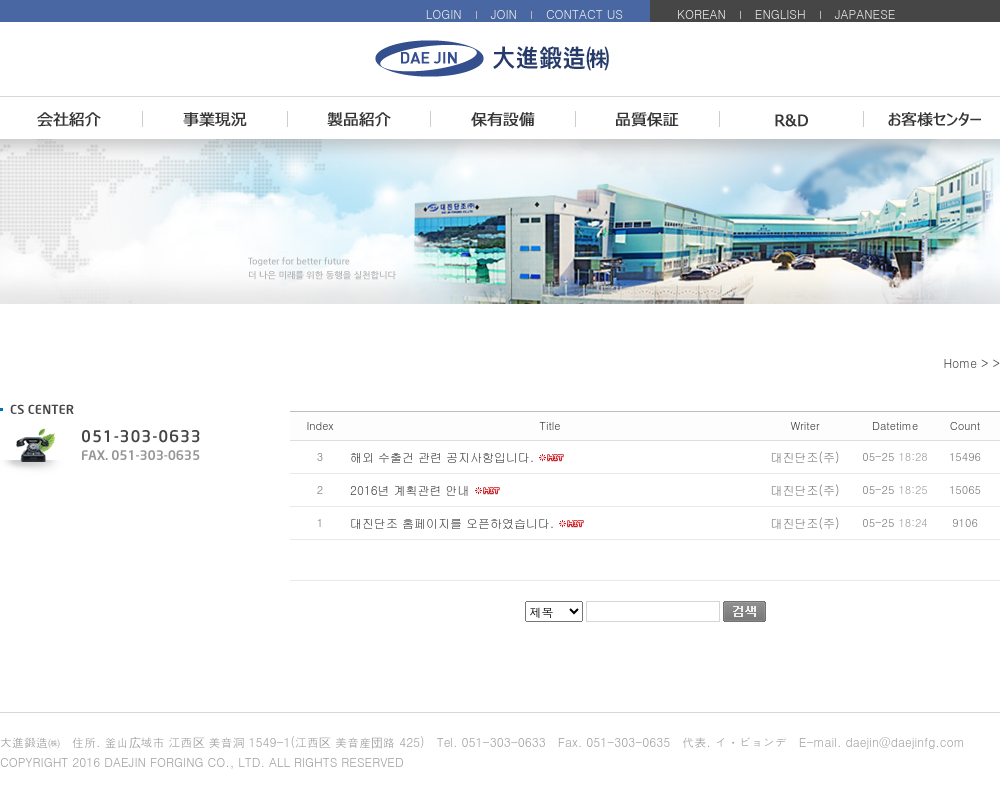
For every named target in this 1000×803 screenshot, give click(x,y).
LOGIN (444, 13)
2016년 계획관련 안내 (410, 489)
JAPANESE (865, 13)
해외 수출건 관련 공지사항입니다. (442, 456)
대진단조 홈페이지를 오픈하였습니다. (452, 522)
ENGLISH (780, 13)
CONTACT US (584, 13)
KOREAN (701, 13)
